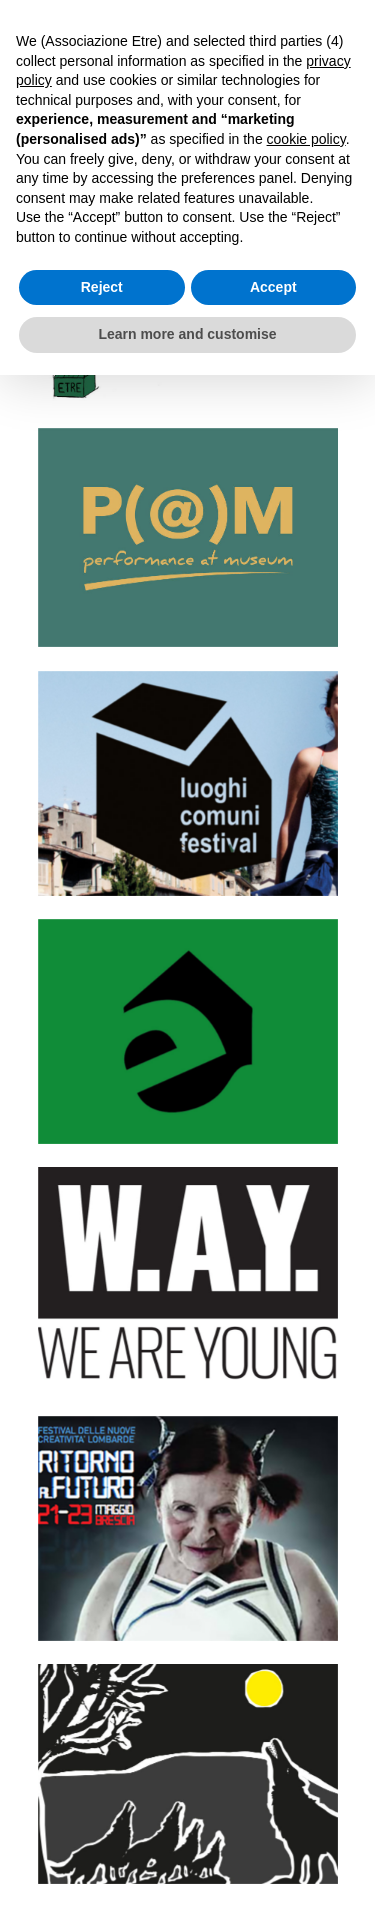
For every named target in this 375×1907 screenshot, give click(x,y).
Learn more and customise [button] (187, 334)
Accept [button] (273, 287)
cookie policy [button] (306, 139)
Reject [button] (102, 287)
